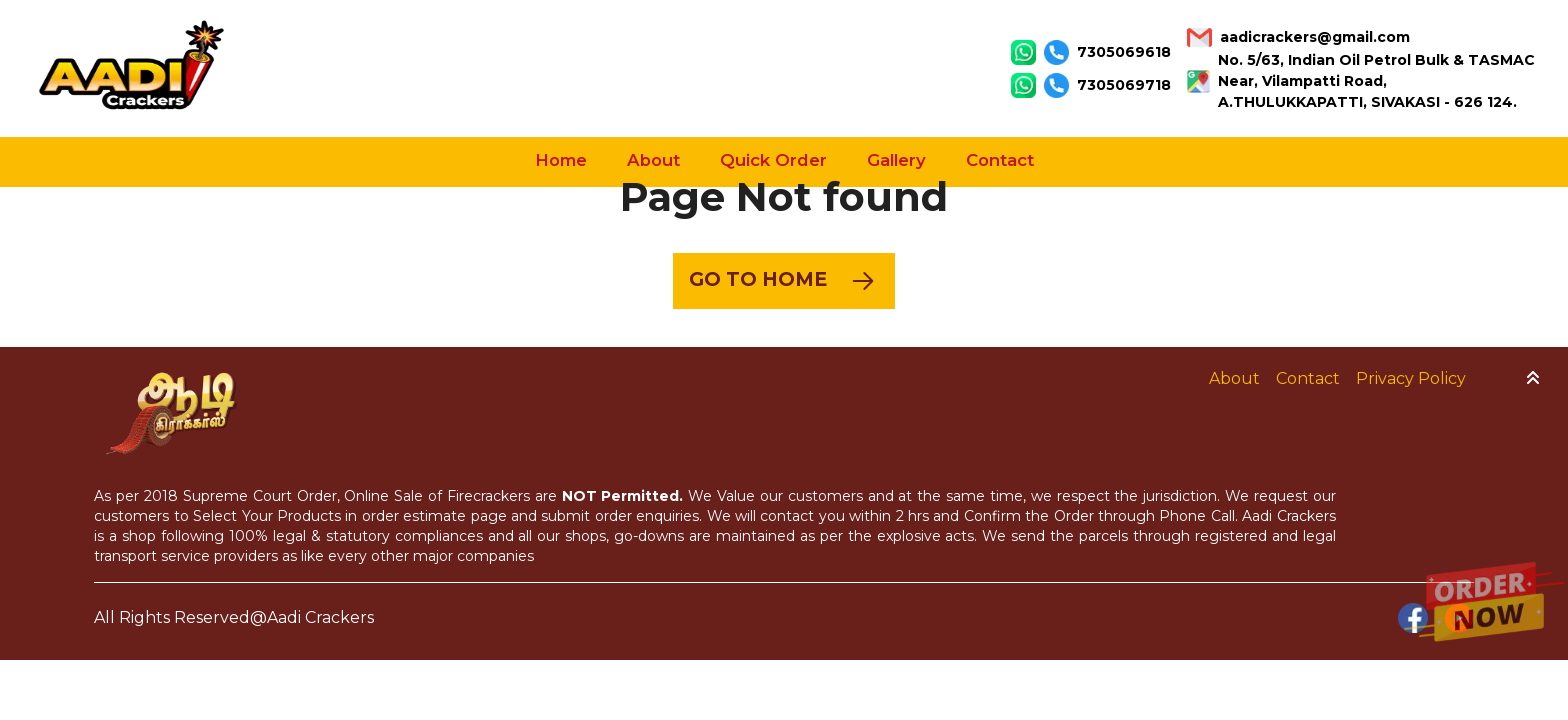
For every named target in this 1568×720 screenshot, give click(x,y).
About (653, 160)
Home (561, 160)
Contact (1000, 160)
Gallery (896, 160)
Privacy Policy (1411, 378)
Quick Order (773, 160)
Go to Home (784, 281)
